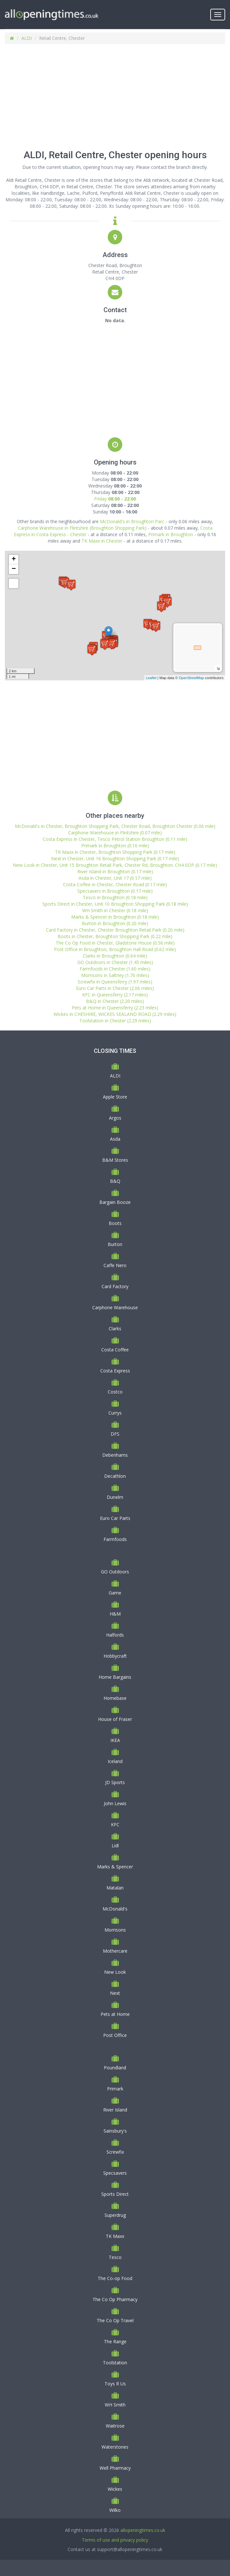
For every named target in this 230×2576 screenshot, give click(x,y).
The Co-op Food (115, 2278)
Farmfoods (115, 1539)
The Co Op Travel (115, 2320)
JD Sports (115, 1782)
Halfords (115, 1635)
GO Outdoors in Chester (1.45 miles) (115, 962)
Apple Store (115, 1097)
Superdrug (115, 2215)
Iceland (115, 1761)
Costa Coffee (115, 1350)
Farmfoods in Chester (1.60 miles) (115, 969)
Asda (115, 1139)
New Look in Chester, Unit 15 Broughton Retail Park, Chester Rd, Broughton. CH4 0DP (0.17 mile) (115, 865)
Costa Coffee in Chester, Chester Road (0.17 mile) (115, 884)
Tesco (115, 2257)
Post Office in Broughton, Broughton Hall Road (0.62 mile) (115, 949)
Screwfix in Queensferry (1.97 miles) (115, 982)
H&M (115, 1614)
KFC (115, 1824)
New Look (115, 1972)
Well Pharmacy (115, 2468)
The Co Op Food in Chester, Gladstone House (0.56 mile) (115, 943)
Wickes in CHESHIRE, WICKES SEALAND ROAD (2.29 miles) (115, 1014)
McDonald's (115, 1909)
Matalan (115, 1888)
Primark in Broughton (170, 534)
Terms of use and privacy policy (115, 2540)
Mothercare (115, 1951)
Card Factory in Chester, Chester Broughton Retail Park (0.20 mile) (115, 930)
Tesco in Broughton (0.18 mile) (115, 897)
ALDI (26, 38)
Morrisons (115, 1930)
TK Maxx (115, 2236)
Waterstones (115, 2447)
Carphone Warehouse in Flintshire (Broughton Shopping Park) (82, 528)
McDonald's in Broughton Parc (132, 521)
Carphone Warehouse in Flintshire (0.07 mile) (115, 832)
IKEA (115, 1740)
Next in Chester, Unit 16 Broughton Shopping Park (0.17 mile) (115, 858)
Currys (115, 1413)
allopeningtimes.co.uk (142, 2530)
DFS (115, 1434)
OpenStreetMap (191, 678)
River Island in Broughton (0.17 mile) (115, 871)
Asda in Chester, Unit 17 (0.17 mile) (115, 878)
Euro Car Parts (115, 1518)
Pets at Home (115, 2014)
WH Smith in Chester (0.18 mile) (115, 910)
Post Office (115, 2035)
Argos (115, 1118)
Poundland (115, 2067)
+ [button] (14, 559)
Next (115, 1993)
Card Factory (115, 1286)
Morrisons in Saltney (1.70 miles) (115, 975)
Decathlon (115, 1476)
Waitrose (115, 2426)
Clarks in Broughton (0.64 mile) (115, 956)
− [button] (14, 569)
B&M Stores (115, 1160)
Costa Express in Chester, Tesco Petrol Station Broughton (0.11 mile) (115, 839)
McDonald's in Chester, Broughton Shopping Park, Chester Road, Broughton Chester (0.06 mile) (115, 826)
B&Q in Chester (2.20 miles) (115, 1001)
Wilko (115, 2510)
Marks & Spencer (115, 1867)
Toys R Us (115, 2384)
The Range (115, 2341)
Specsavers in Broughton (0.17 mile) (115, 891)
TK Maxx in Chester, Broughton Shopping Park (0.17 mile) (115, 852)
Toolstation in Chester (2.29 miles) (115, 1020)
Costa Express (115, 1371)
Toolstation (115, 2362)
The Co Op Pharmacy (115, 2299)
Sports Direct (115, 2194)
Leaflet (151, 678)
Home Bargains (115, 1677)
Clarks (115, 1328)
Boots (115, 1223)
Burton (115, 1244)
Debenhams (115, 1455)
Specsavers (115, 2173)
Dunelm (115, 1497)
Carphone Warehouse (115, 1307)
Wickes (115, 2489)
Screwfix (115, 2152)
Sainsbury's (115, 2131)
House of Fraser (115, 1719)
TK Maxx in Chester (102, 541)
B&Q (115, 1181)
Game (115, 1593)
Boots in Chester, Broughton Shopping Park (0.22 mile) (115, 936)
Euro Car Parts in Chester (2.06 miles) (115, 988)
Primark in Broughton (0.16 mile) (115, 845)
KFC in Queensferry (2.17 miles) (115, 995)
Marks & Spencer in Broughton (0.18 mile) (115, 917)
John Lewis (115, 1803)
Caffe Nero (115, 1265)
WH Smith (115, 2405)
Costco (115, 1392)
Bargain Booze (115, 1202)
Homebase (115, 1698)
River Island (115, 2110)
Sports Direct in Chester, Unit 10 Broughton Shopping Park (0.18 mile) (115, 904)
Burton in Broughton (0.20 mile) (115, 923)
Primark (115, 2089)
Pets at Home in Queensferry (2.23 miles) (115, 1008)
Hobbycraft (115, 1656)
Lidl (115, 1845)
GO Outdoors (115, 1572)
